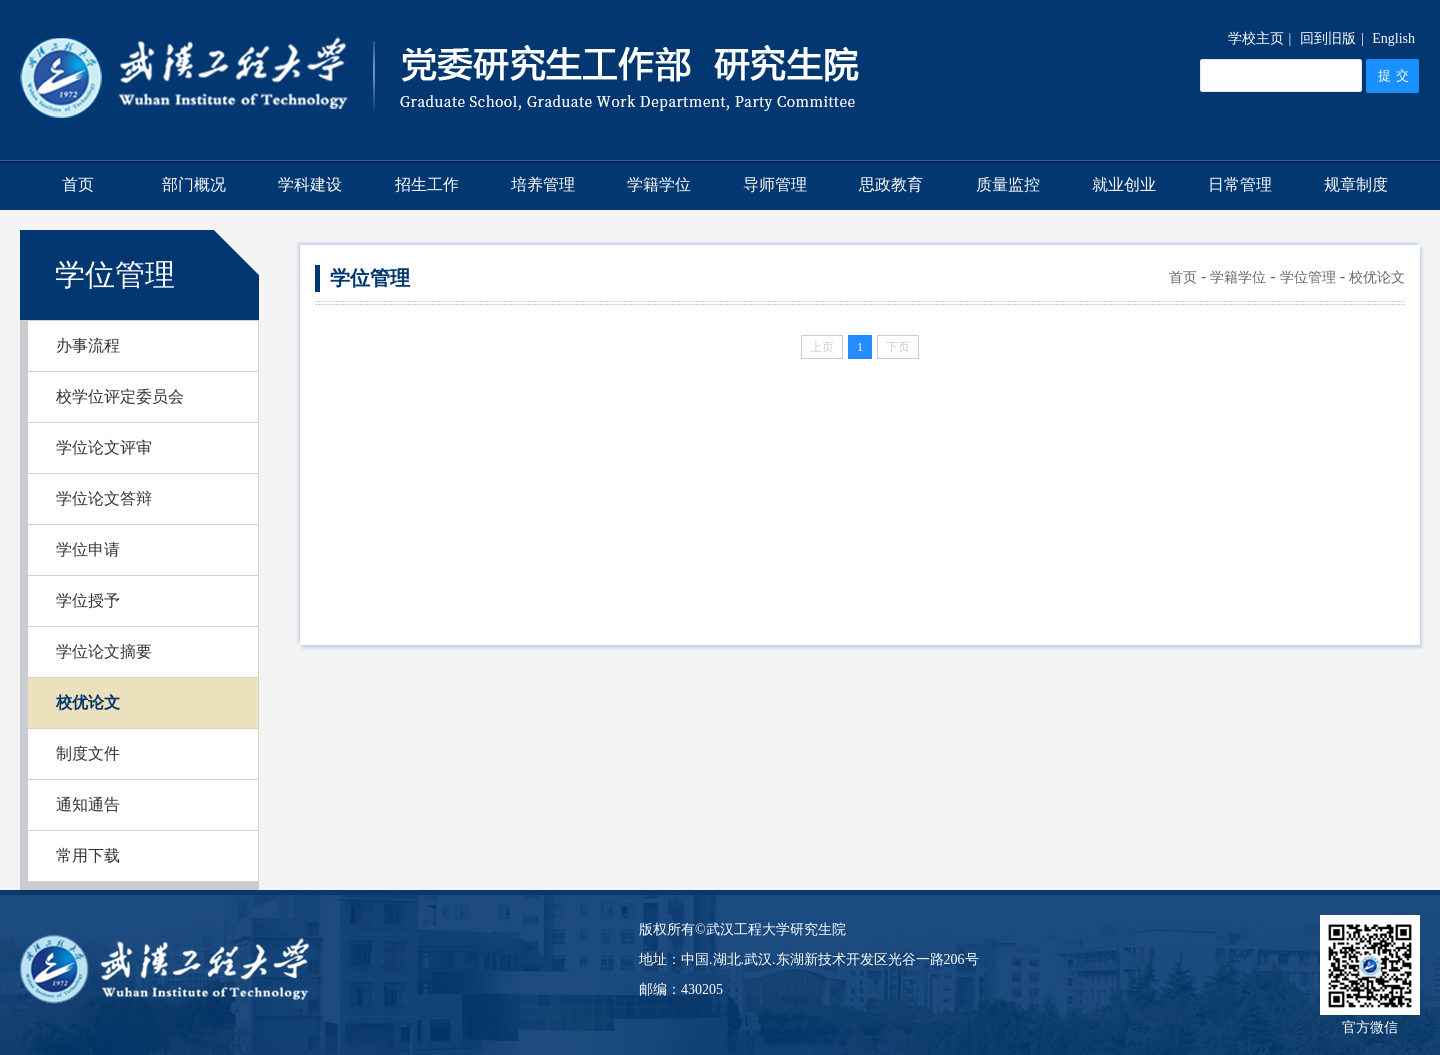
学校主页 (1256, 38)
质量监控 (1008, 184)
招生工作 (427, 184)
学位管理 (1308, 277)
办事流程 (88, 345)
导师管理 (775, 184)
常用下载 (88, 855)
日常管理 (1240, 184)
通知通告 (88, 804)
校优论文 (88, 702)
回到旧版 (1328, 38)
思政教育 (891, 184)
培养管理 (543, 184)
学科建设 (310, 184)
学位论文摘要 (104, 651)
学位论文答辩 (104, 498)
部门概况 (194, 184)
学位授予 (88, 600)
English (1393, 38)
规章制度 (1356, 184)
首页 (78, 184)
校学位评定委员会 (120, 396)
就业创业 (1124, 184)
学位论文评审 (104, 447)
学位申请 (88, 549)
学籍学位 (659, 184)
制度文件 (88, 753)
